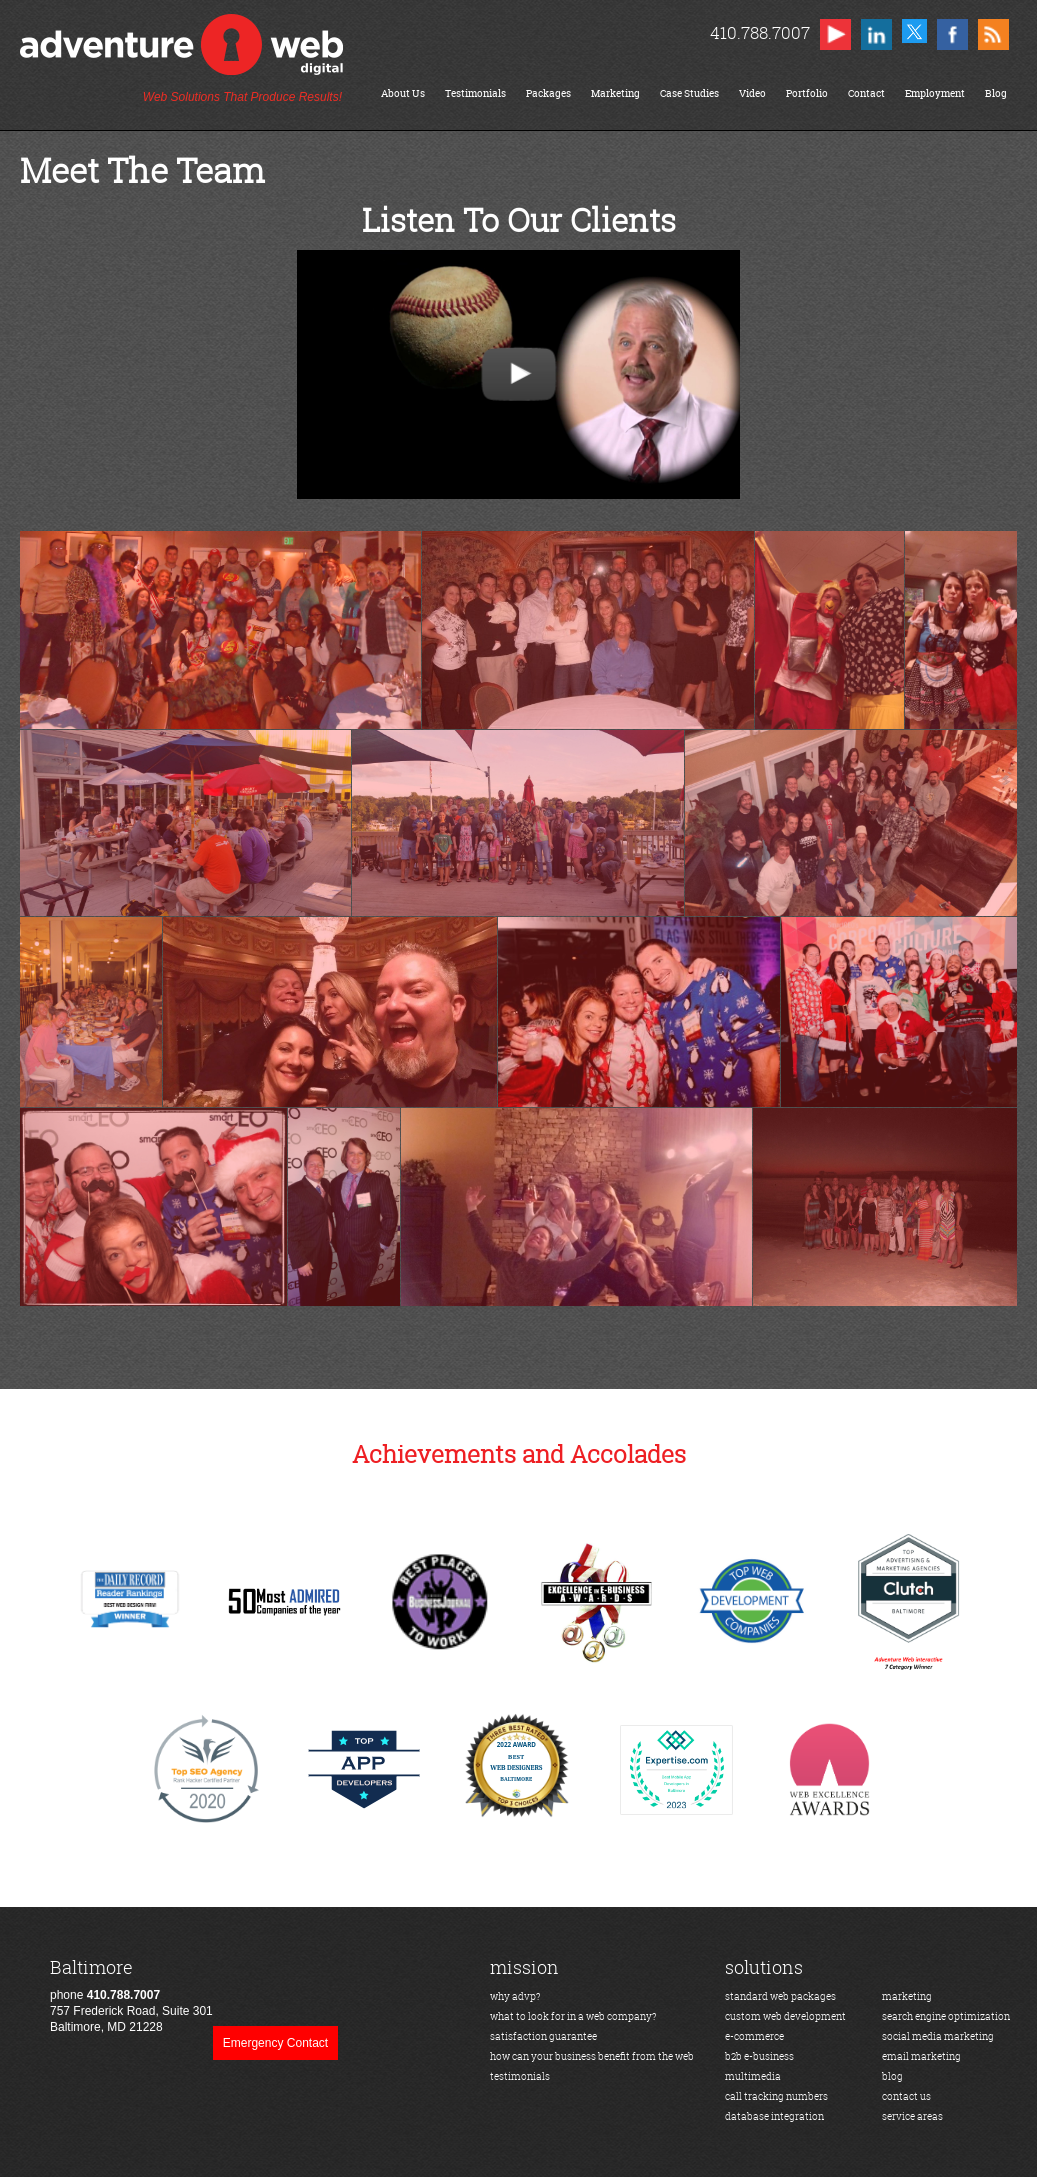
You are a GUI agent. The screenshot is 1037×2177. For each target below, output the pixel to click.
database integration (774, 2116)
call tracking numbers (776, 2096)
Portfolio (807, 93)
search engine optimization (946, 2016)
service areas (912, 2116)
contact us (906, 2096)
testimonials (520, 2076)
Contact (866, 93)
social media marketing (938, 2036)
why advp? (515, 1996)
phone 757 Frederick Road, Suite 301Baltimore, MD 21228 (131, 1995)
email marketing (921, 2056)
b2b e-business (759, 2056)
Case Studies (689, 93)
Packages (548, 93)
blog (892, 2076)
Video (752, 93)
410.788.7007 (759, 32)
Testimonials (475, 93)
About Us (403, 93)
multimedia (753, 2076)
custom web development (785, 2016)
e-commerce (754, 2036)
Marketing (615, 93)
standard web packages (780, 1996)
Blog (996, 93)
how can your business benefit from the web (592, 2056)
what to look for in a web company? (573, 2016)
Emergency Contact (275, 2043)
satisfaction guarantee (543, 2036)
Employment (935, 93)
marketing (907, 1996)
